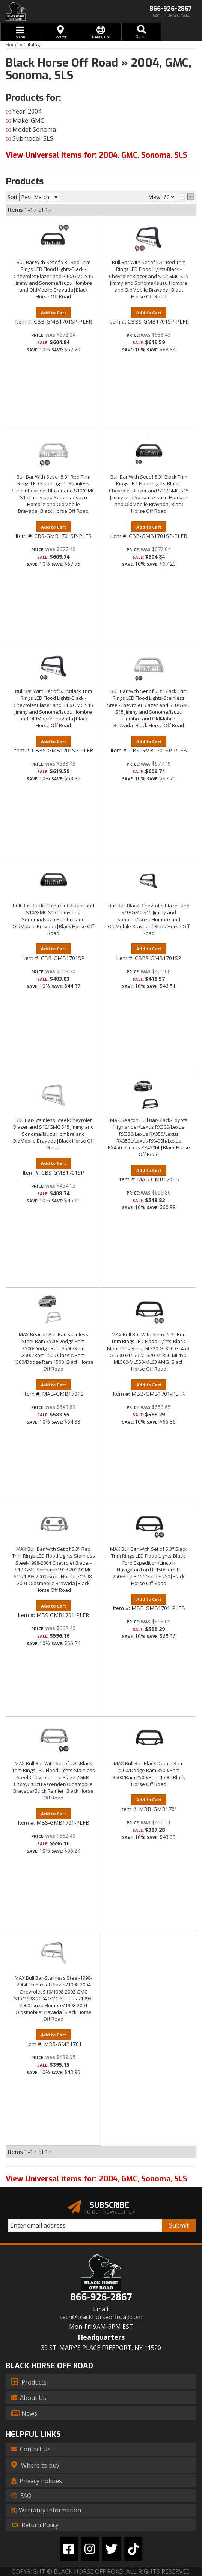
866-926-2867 (101, 2297)
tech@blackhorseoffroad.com (101, 2317)
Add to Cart (53, 741)
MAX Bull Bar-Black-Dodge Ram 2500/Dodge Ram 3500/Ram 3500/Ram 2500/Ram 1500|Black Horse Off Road (149, 1773)
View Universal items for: (96, 2179)
